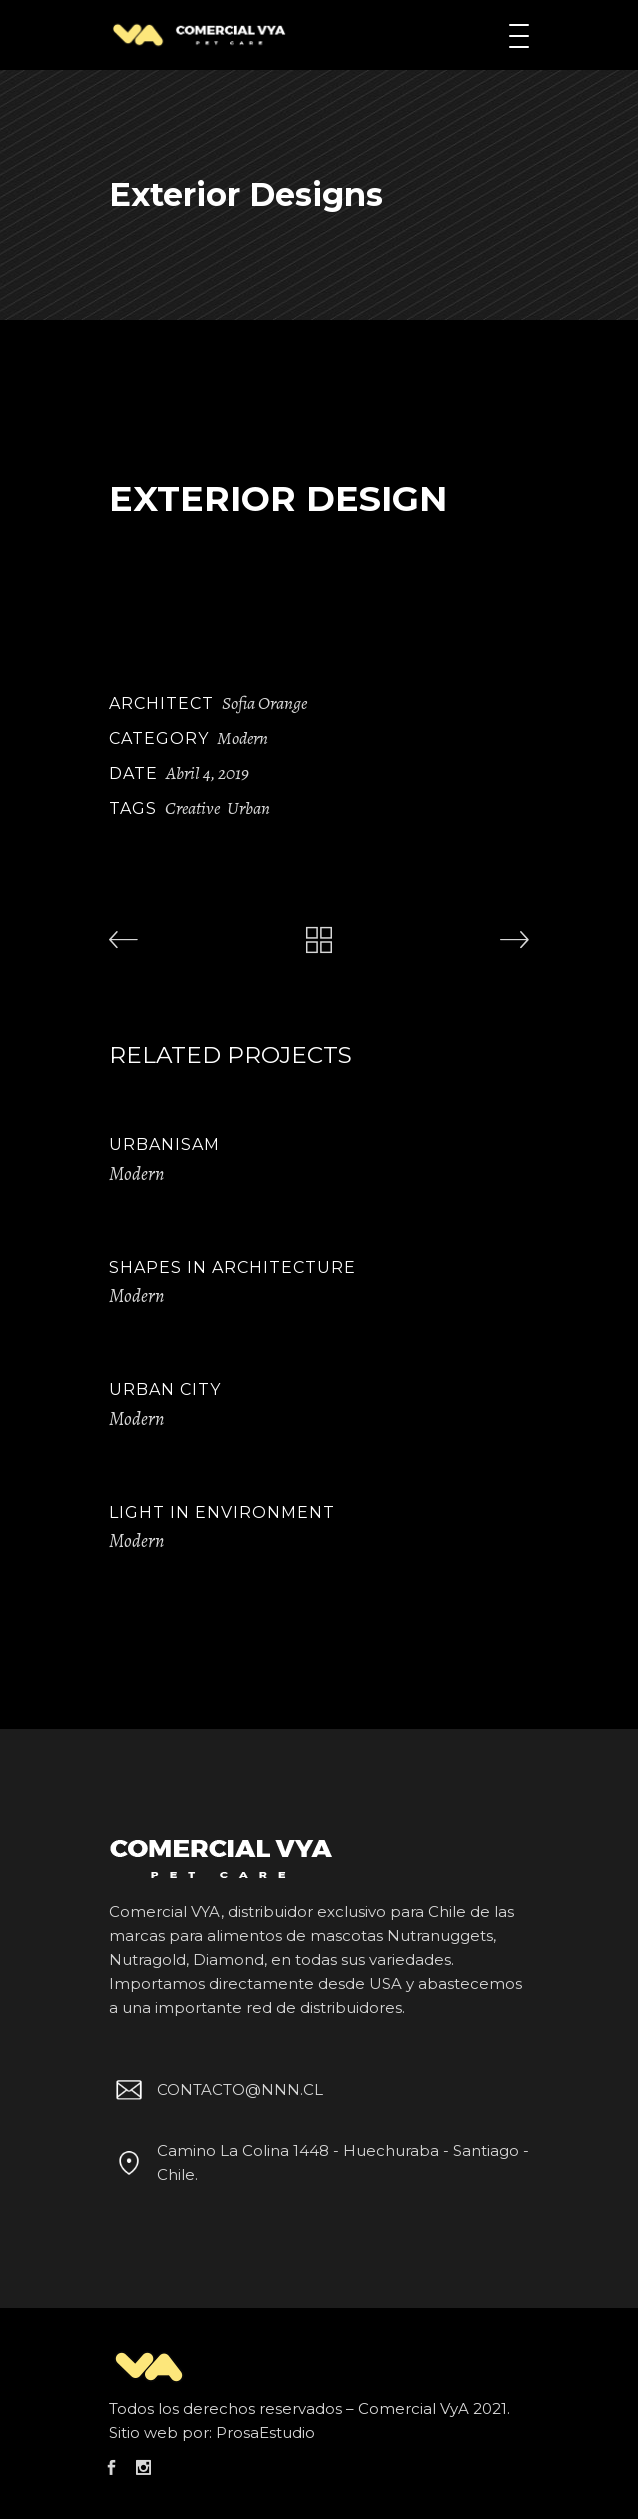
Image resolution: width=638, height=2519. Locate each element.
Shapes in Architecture (232, 1267)
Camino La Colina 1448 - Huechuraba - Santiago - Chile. (319, 2162)
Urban (248, 808)
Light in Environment (222, 1512)
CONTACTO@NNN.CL (216, 2089)
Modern (242, 738)
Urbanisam (164, 1144)
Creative (192, 808)
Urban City (165, 1389)
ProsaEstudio (265, 2432)
